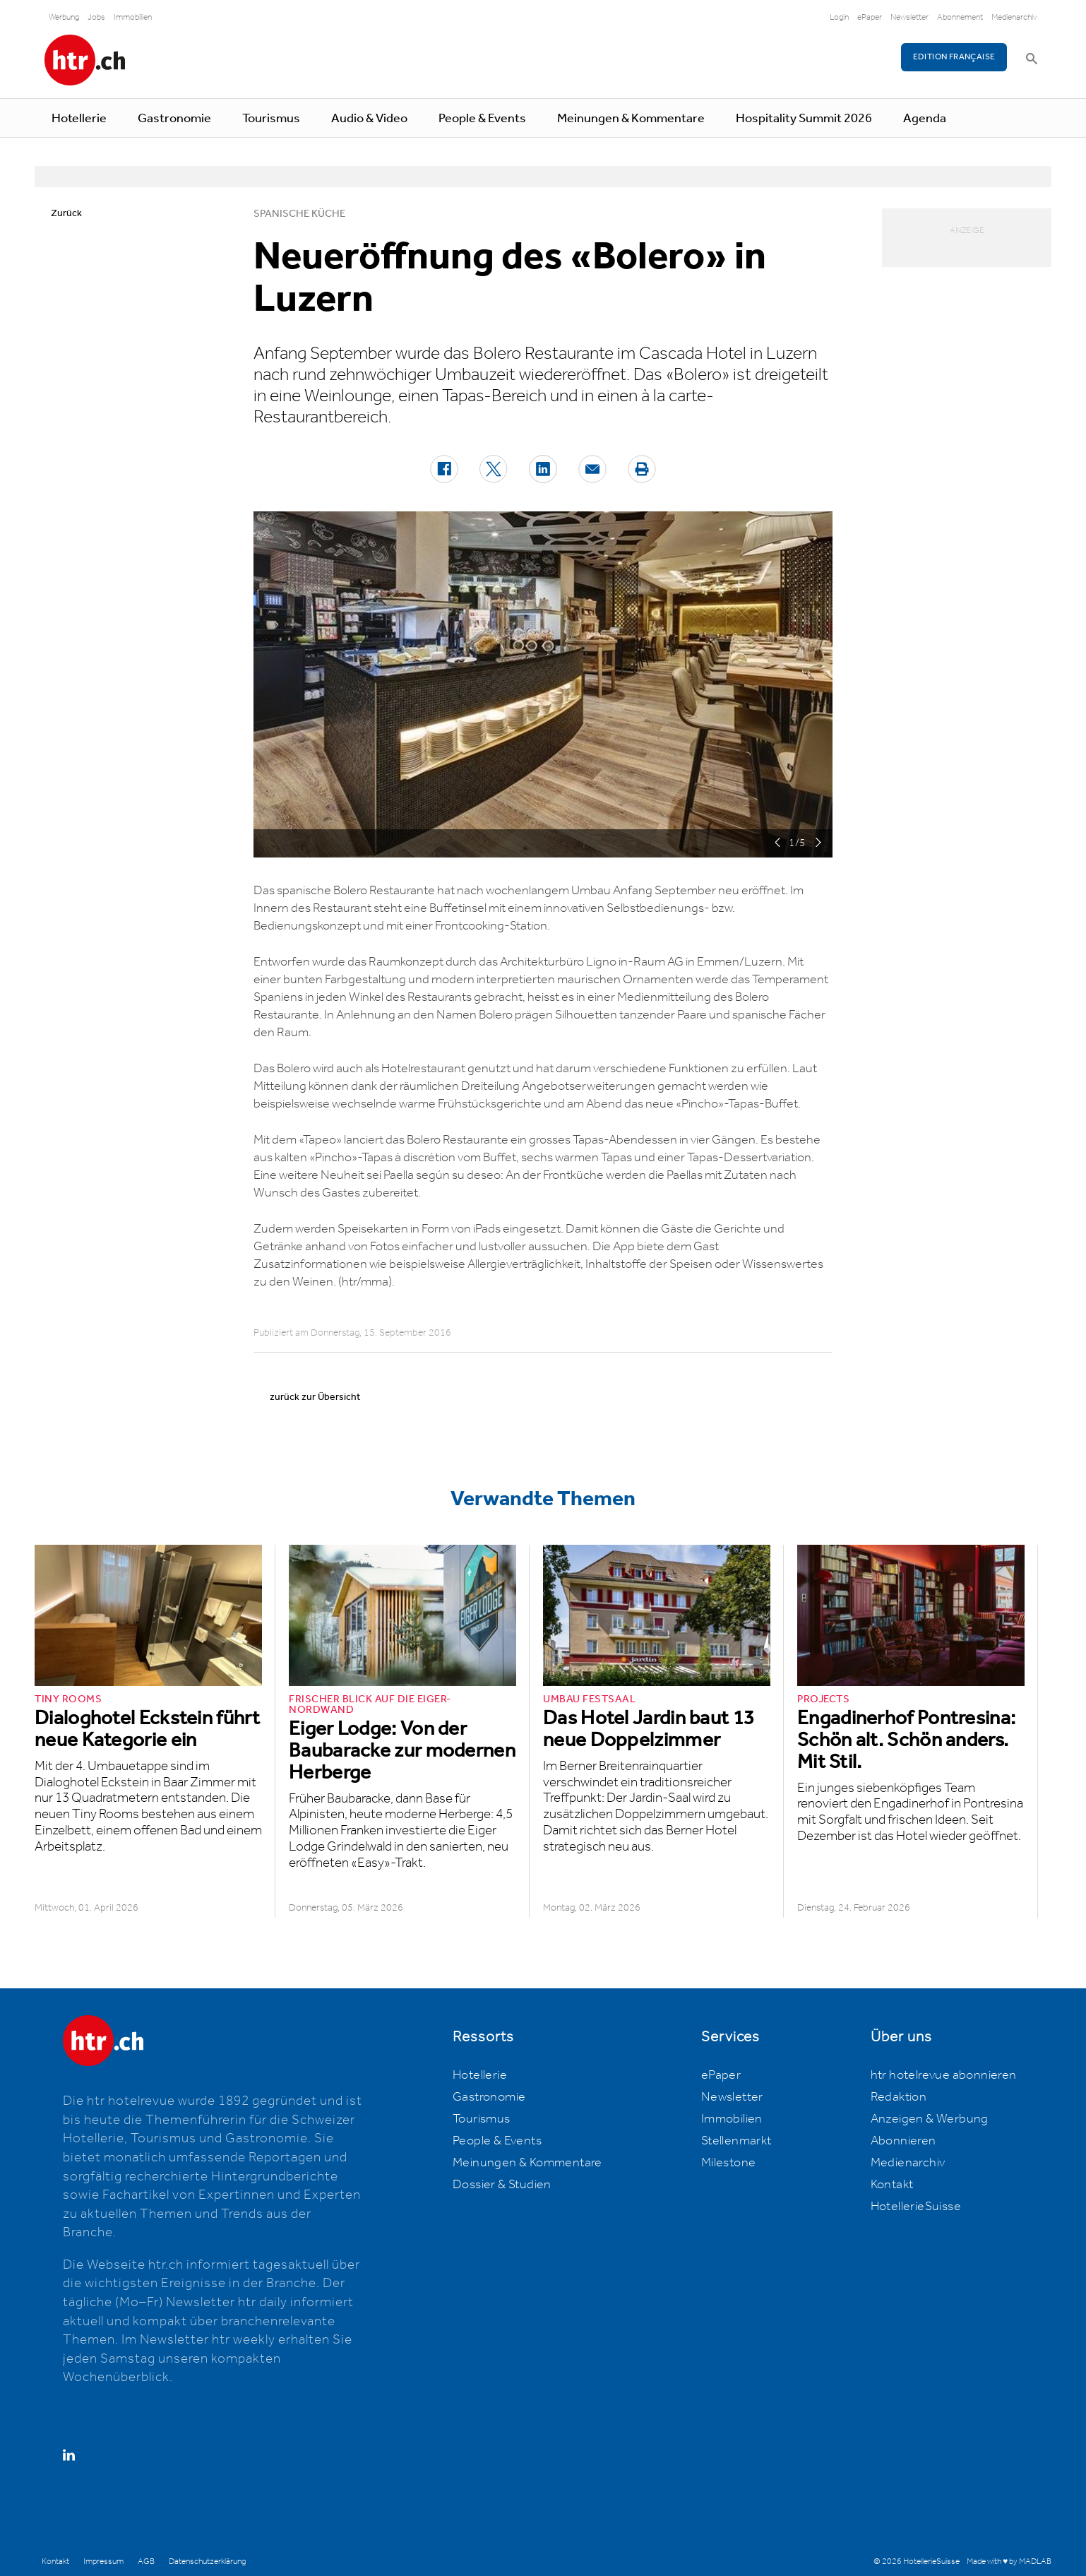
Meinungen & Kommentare (631, 119)
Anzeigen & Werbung (930, 2119)
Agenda (924, 119)
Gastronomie (174, 119)
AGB (146, 2561)
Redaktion (899, 2097)
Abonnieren (903, 2141)
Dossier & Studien (502, 2185)
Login (839, 17)
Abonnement (960, 17)
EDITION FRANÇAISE (954, 57)
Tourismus (271, 119)
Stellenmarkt (736, 2141)
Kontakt (892, 2185)
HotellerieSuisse (916, 2206)
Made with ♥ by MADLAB (1009, 2561)
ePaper (869, 17)
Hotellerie (79, 119)
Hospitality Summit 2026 (804, 119)
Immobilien (133, 17)
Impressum (103, 2561)
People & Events (482, 119)
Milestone (728, 2163)
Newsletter (909, 17)
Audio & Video (369, 119)
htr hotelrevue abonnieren (944, 2075)
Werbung (64, 17)
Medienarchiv (1014, 17)
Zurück (66, 213)
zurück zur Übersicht (315, 1397)
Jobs (96, 17)
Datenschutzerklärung (207, 2561)
